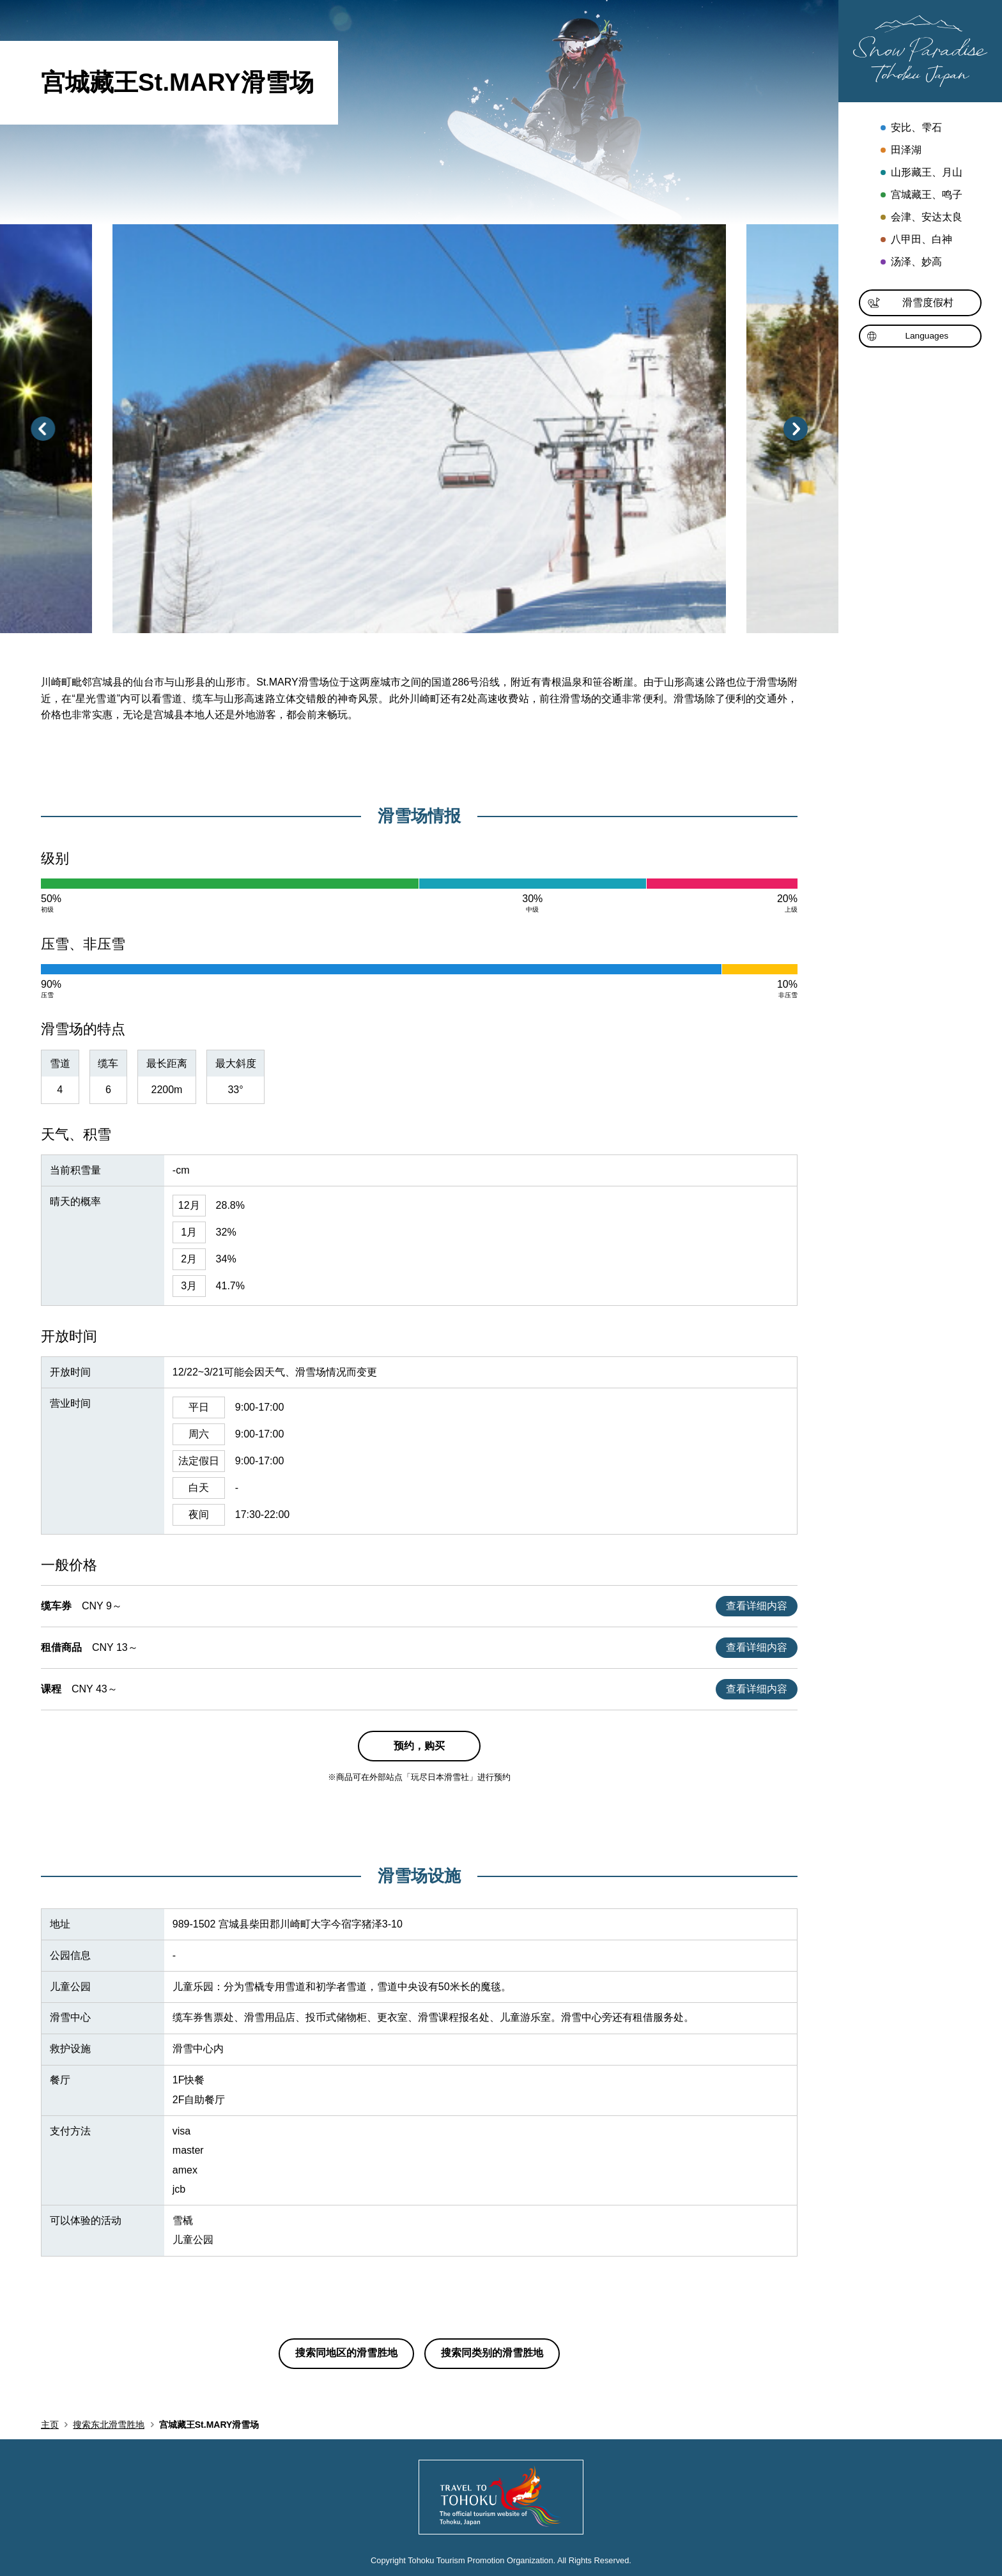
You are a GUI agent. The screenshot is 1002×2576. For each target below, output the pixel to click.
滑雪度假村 (910, 303)
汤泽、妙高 (909, 263)
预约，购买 (419, 1745)
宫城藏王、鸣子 (920, 196)
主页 (50, 2424)
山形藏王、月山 (920, 173)
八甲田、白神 (915, 240)
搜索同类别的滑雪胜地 (492, 2352)
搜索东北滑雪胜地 (108, 2424)
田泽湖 (899, 151)
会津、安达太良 (920, 218)
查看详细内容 (756, 1605)
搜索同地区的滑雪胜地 (346, 2352)
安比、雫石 (909, 129)
